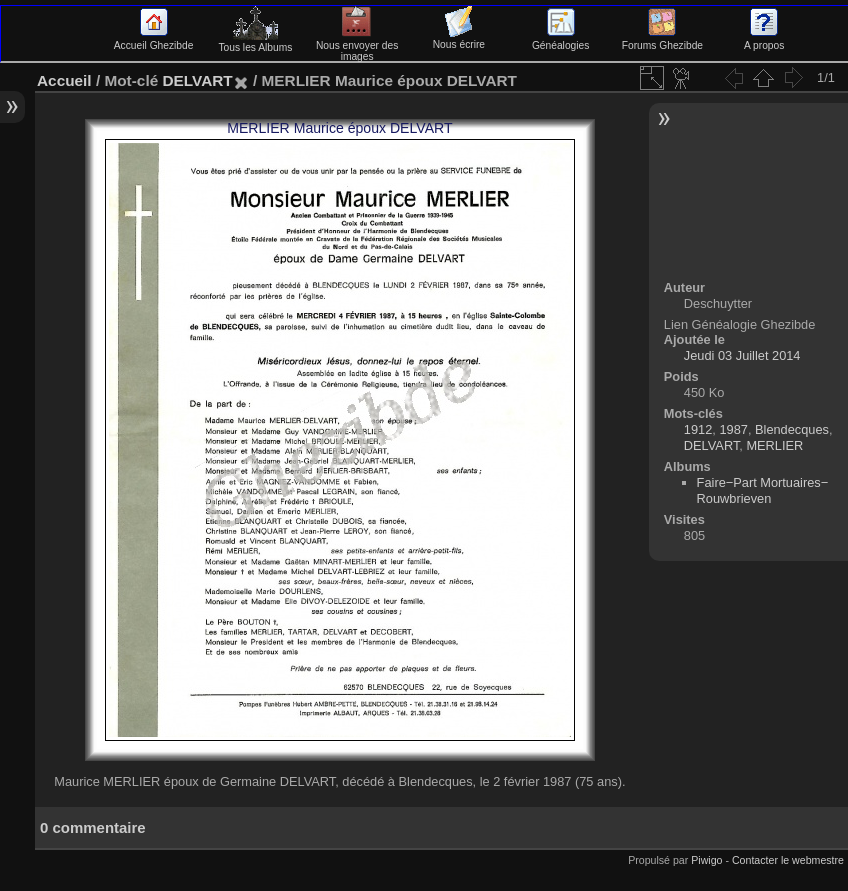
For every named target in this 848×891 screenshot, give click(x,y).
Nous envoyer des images (357, 45)
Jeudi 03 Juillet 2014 (742, 355)
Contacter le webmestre (788, 860)
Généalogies (560, 40)
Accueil (64, 80)
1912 (698, 429)
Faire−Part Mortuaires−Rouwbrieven (763, 490)
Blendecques (792, 429)
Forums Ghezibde (662, 40)
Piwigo (706, 860)
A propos (764, 40)
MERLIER (774, 445)
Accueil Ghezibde (154, 40)
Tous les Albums (255, 42)
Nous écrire (459, 39)
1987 (733, 429)
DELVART (197, 80)
